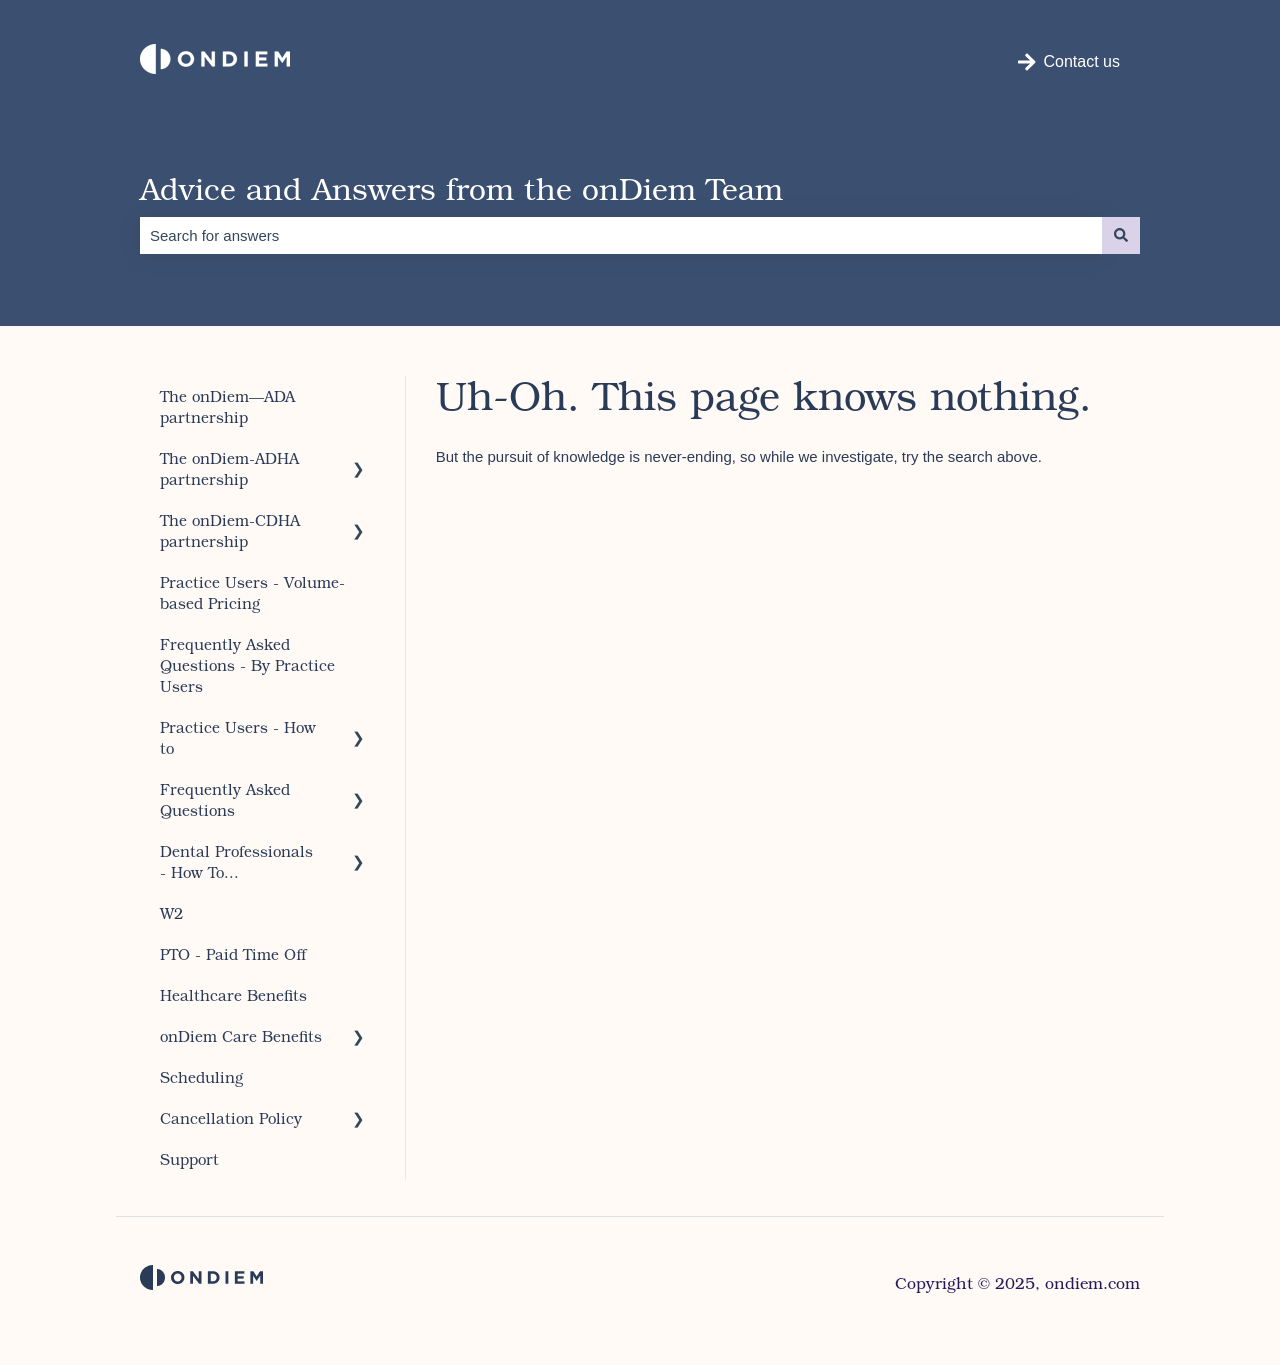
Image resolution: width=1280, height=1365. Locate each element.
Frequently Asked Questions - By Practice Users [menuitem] (247, 665)
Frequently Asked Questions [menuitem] (225, 799)
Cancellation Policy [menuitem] (231, 1118)
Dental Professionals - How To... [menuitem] (236, 861)
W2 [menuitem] (171, 913)
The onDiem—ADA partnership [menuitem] (227, 406)
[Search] (1121, 235)
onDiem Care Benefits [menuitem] (241, 1036)
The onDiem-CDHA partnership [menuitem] (230, 530)
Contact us (1069, 62)
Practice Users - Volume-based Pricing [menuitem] (252, 592)
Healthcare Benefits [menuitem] (233, 995)
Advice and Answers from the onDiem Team (461, 188)
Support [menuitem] (189, 1159)
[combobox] (621, 235)
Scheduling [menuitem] (201, 1077)
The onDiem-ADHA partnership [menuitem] (229, 468)
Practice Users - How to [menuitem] (238, 737)
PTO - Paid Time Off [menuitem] (233, 954)
